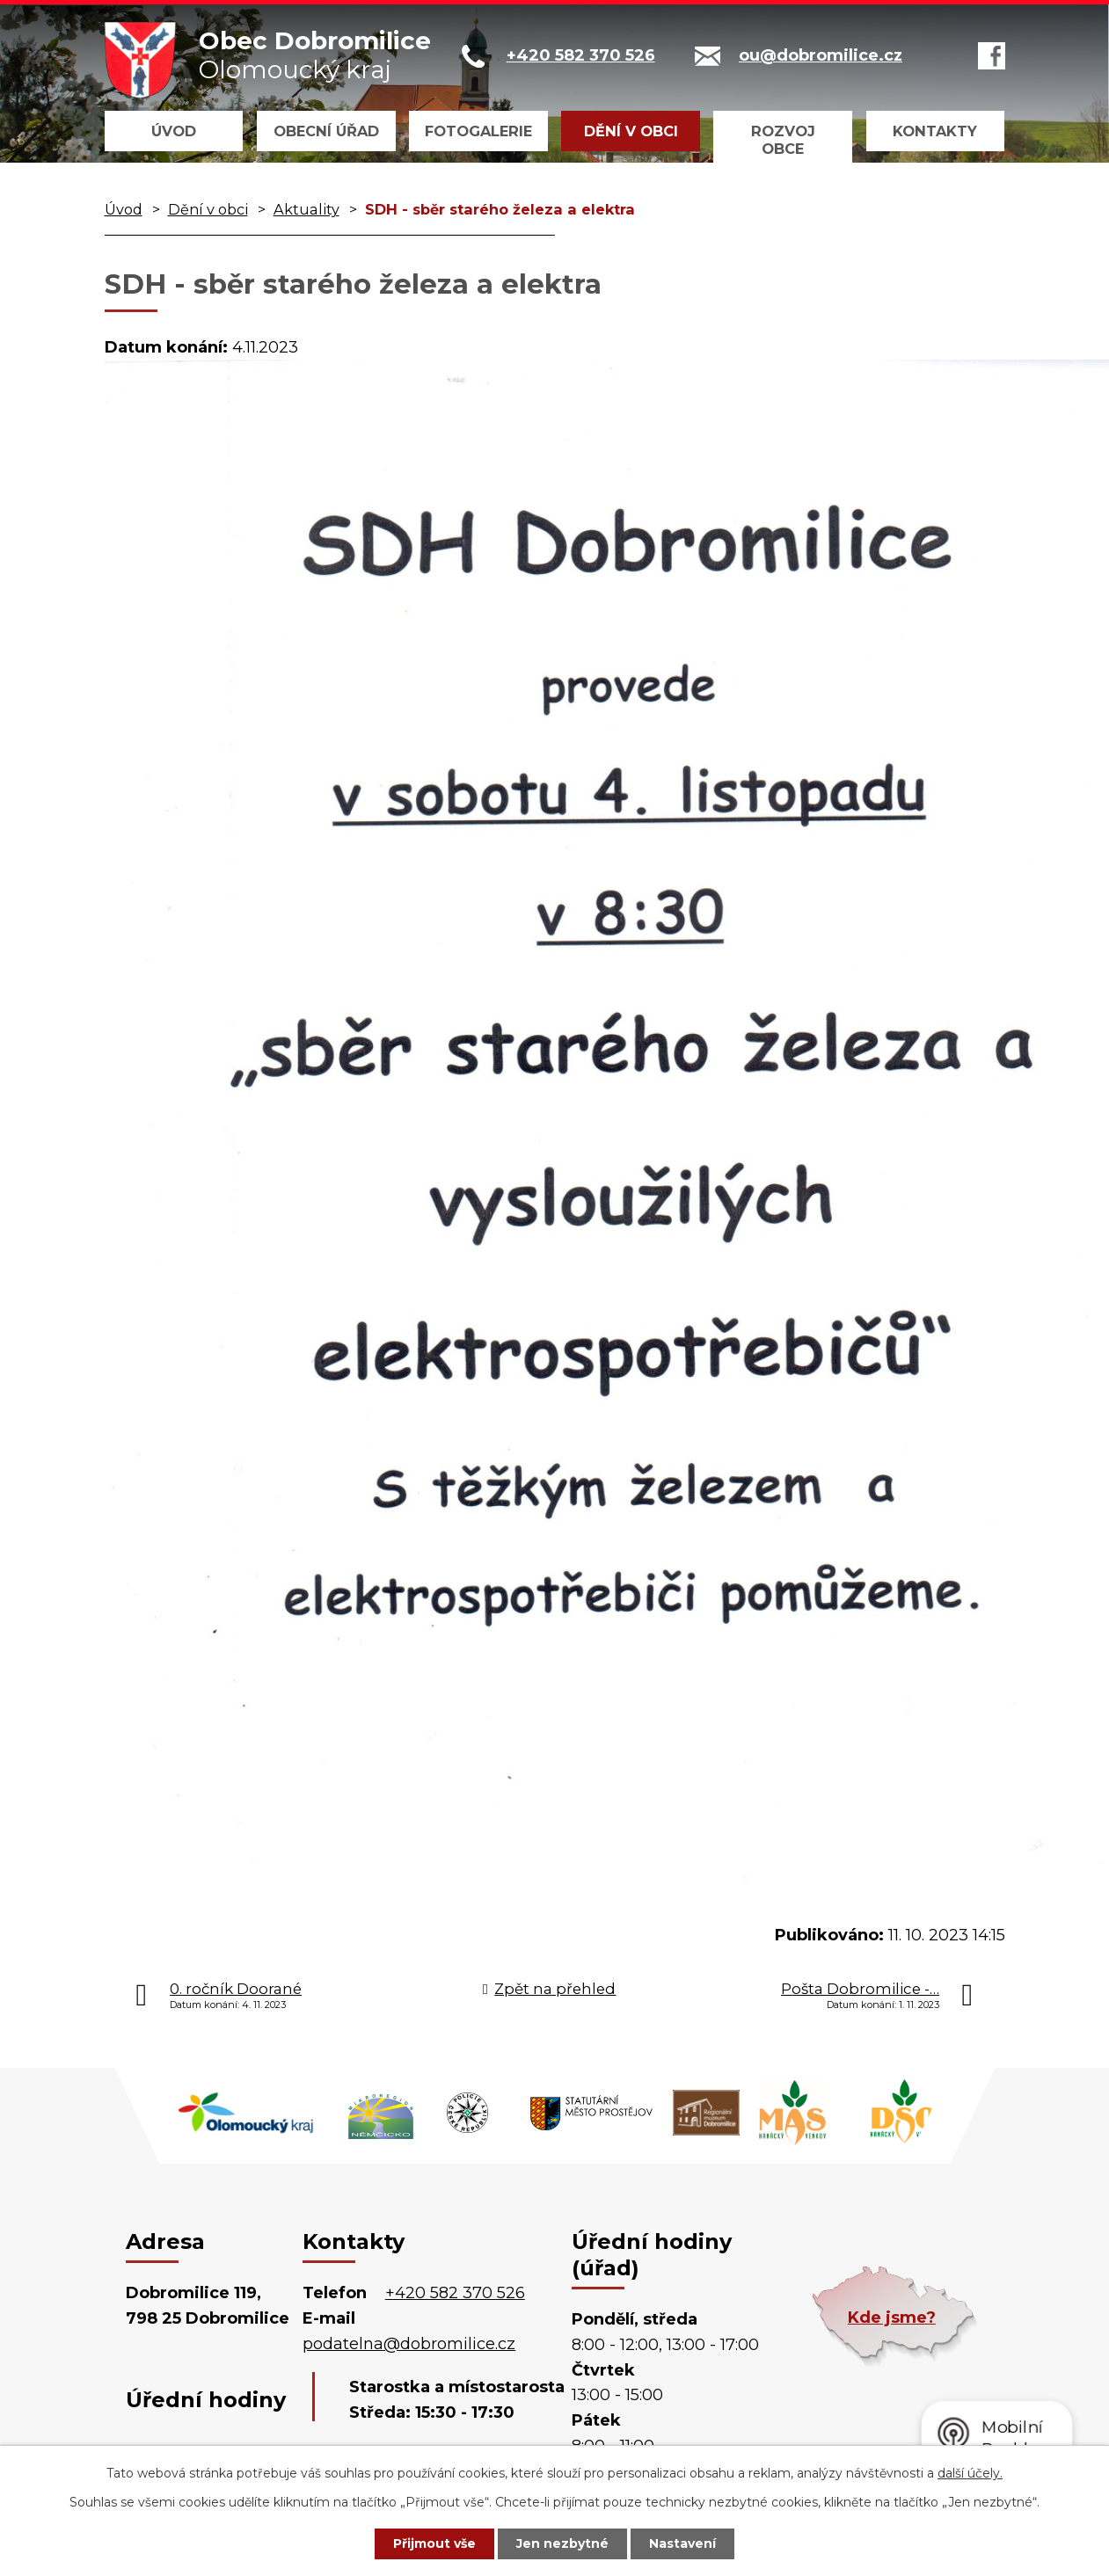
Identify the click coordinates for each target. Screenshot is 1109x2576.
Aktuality (306, 209)
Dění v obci (631, 131)
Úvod (173, 131)
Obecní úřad (326, 131)
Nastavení (682, 2543)
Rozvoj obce (783, 139)
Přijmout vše (434, 2543)
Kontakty (935, 131)
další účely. (970, 2473)
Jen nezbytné (562, 2543)
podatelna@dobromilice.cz (409, 2344)
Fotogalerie (478, 131)
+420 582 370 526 (455, 2293)
